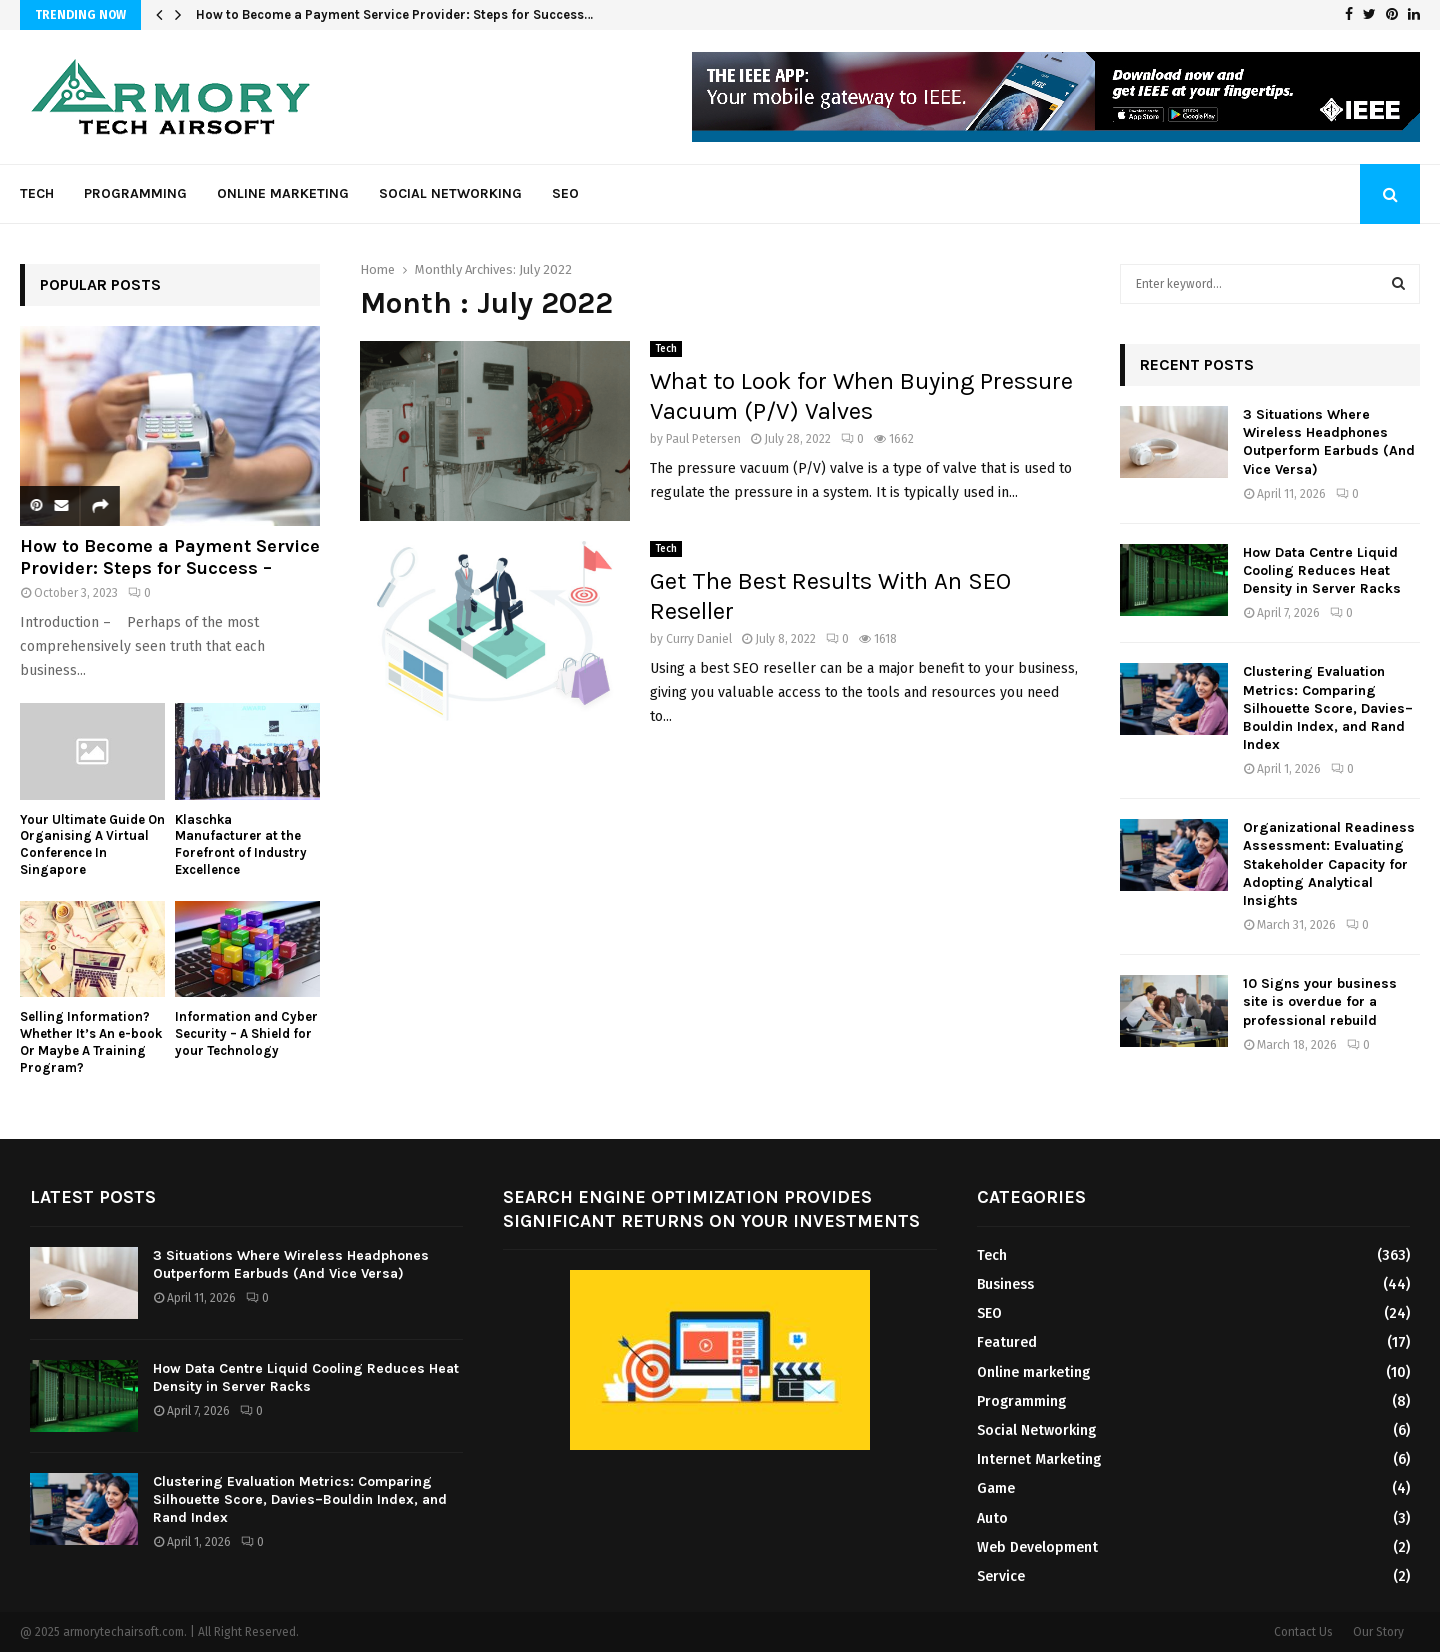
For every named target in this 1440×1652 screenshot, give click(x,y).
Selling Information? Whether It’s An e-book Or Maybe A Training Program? (91, 1041)
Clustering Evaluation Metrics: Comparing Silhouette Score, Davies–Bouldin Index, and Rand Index (1328, 708)
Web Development (1037, 1547)
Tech (37, 193)
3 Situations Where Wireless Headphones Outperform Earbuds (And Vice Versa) (1329, 442)
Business (1005, 1284)
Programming (135, 193)
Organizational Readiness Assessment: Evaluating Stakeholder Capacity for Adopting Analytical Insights (1329, 864)
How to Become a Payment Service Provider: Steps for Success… (394, 14)
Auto (992, 1518)
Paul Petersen (703, 439)
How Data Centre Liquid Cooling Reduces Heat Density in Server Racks (1322, 570)
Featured (1007, 1342)
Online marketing (283, 193)
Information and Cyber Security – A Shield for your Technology (246, 1033)
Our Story (1378, 1632)
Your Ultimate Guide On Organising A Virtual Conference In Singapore (92, 844)
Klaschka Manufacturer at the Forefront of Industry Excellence (241, 844)
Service (1001, 1576)
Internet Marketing (1039, 1459)
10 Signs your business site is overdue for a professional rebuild (1320, 1001)
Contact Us (1303, 1632)
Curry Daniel (699, 639)
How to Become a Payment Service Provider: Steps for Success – (170, 557)
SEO (565, 193)
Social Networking (450, 193)
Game (996, 1488)
